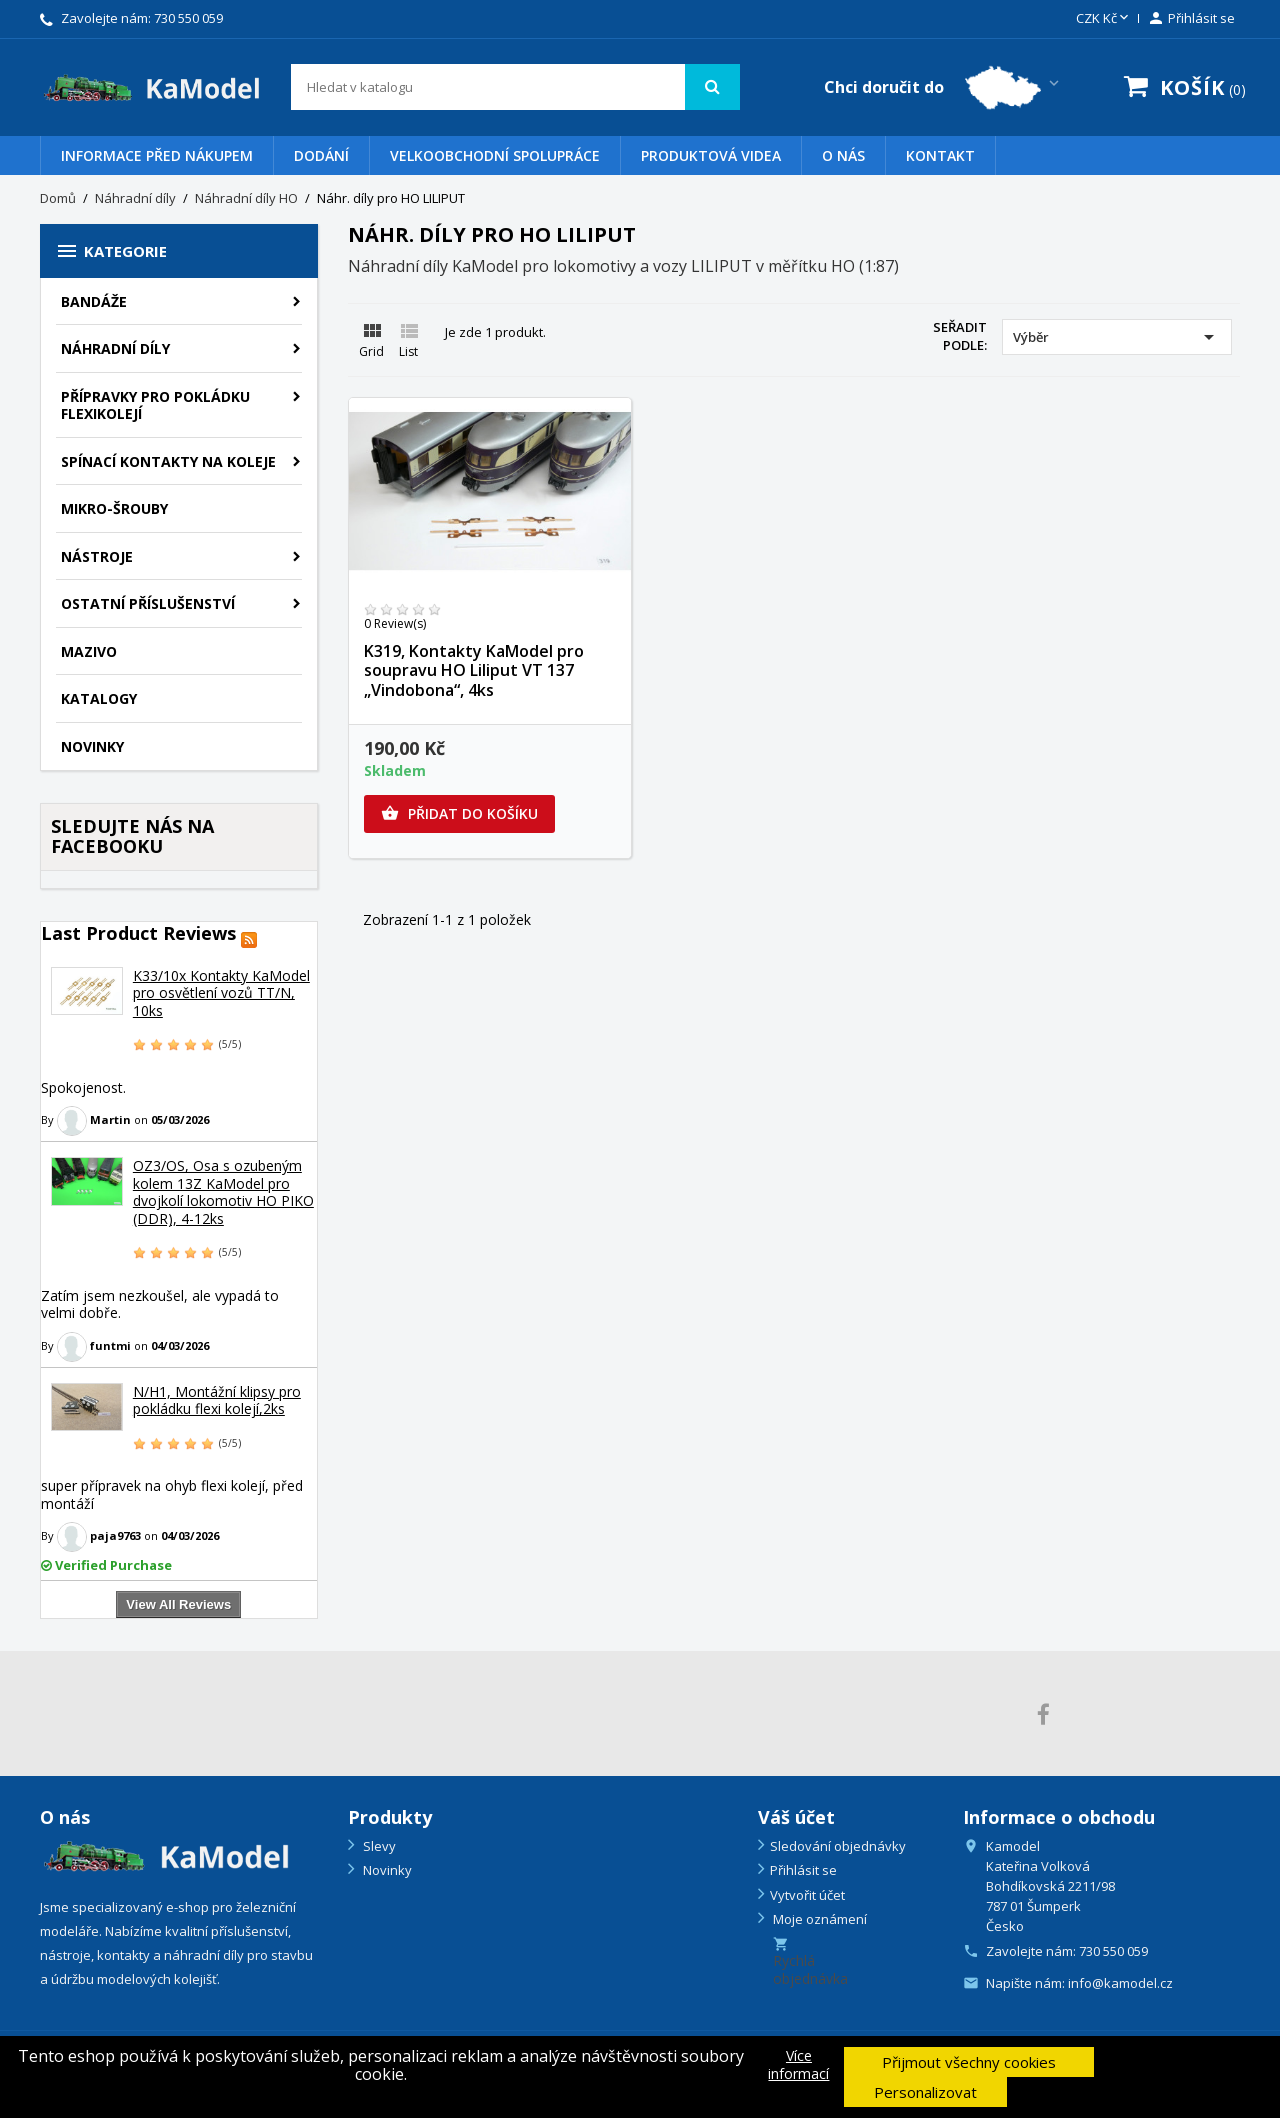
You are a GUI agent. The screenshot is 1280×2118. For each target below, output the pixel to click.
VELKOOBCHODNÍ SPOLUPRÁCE (495, 155)
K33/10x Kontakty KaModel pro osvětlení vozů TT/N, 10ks (221, 993)
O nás (843, 155)
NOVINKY (92, 746)
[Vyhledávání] (516, 87)
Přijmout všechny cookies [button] (969, 2062)
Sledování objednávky (838, 1846)
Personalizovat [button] (925, 2092)
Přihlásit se (803, 1870)
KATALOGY (99, 698)
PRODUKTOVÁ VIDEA (711, 155)
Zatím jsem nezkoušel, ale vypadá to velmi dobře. (160, 1304)
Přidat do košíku (459, 814)
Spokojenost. (83, 1087)
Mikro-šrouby (114, 508)
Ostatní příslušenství (148, 603)
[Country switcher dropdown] (943, 87)
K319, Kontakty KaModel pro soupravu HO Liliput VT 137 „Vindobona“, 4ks (474, 671)
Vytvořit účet (807, 1895)
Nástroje (97, 556)
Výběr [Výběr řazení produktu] (1117, 337)
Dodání (321, 155)
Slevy (378, 1846)
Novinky (386, 1870)
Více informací (798, 2065)
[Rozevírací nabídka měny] (1104, 19)
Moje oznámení (818, 1919)
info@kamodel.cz (1120, 1983)
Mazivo (89, 651)
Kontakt (940, 155)
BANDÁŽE (94, 301)
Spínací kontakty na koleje (168, 461)
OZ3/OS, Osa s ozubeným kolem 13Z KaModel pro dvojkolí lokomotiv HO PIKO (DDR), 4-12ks (223, 1192)
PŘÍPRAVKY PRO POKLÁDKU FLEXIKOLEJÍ (155, 405)
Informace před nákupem (157, 155)
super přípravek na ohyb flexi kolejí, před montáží (172, 1494)
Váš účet (796, 1817)
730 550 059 (188, 18)
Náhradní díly (115, 348)
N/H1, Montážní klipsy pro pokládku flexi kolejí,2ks (217, 1400)
